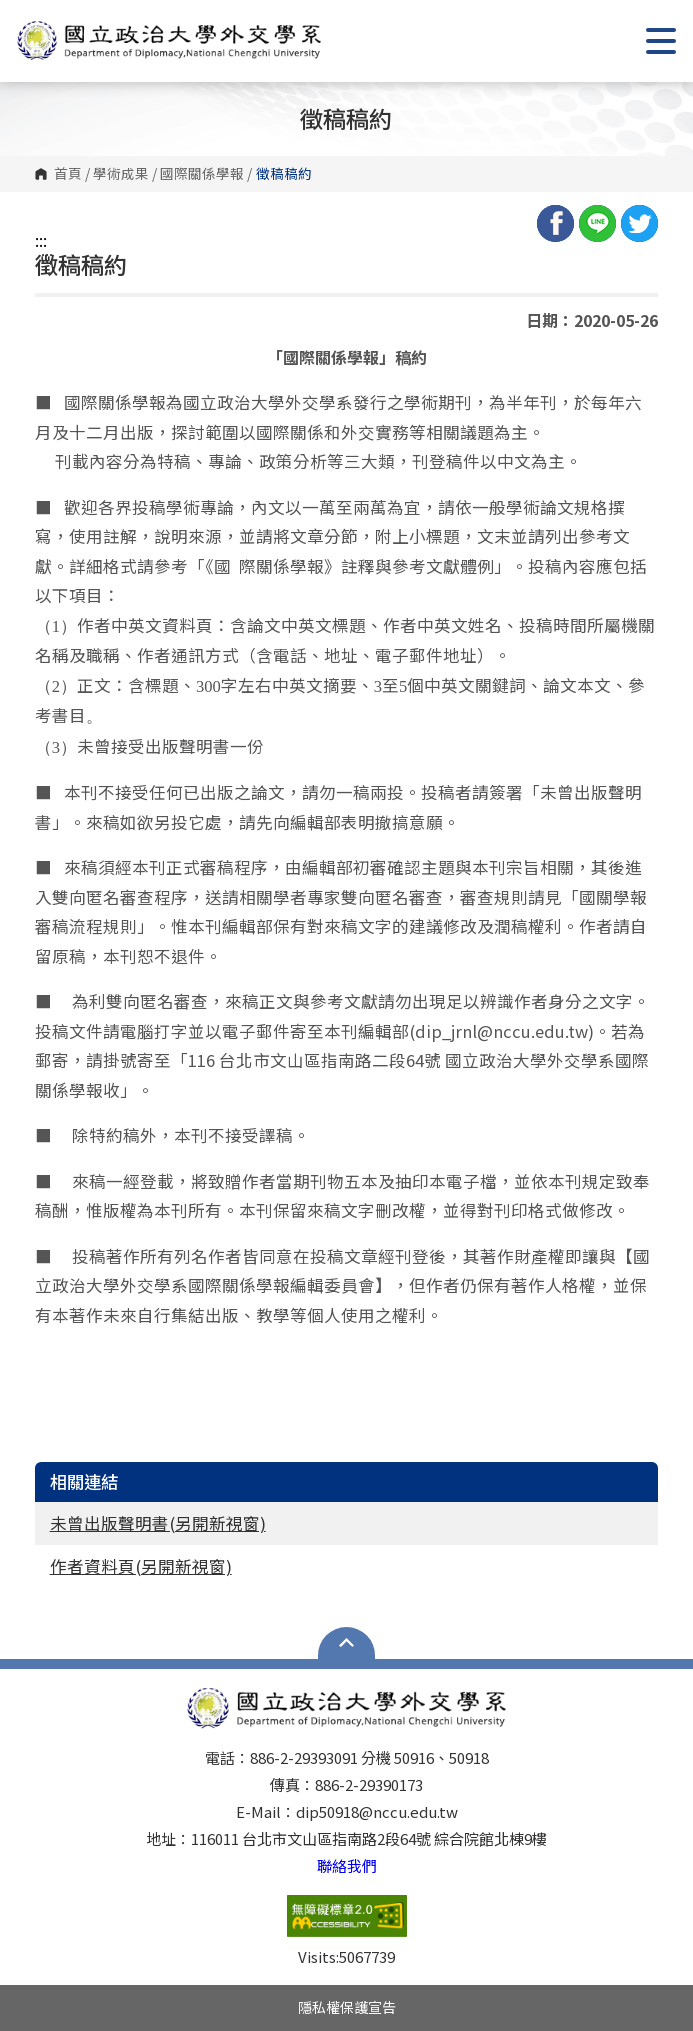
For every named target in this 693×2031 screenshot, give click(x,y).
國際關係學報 (202, 174)
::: (41, 240)
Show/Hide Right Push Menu (661, 41)
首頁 (68, 174)
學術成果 (121, 174)
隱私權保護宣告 (347, 2007)
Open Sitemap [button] (346, 1643)
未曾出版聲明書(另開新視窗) (158, 1523)
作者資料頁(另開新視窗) (141, 1566)
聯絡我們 (347, 1865)
